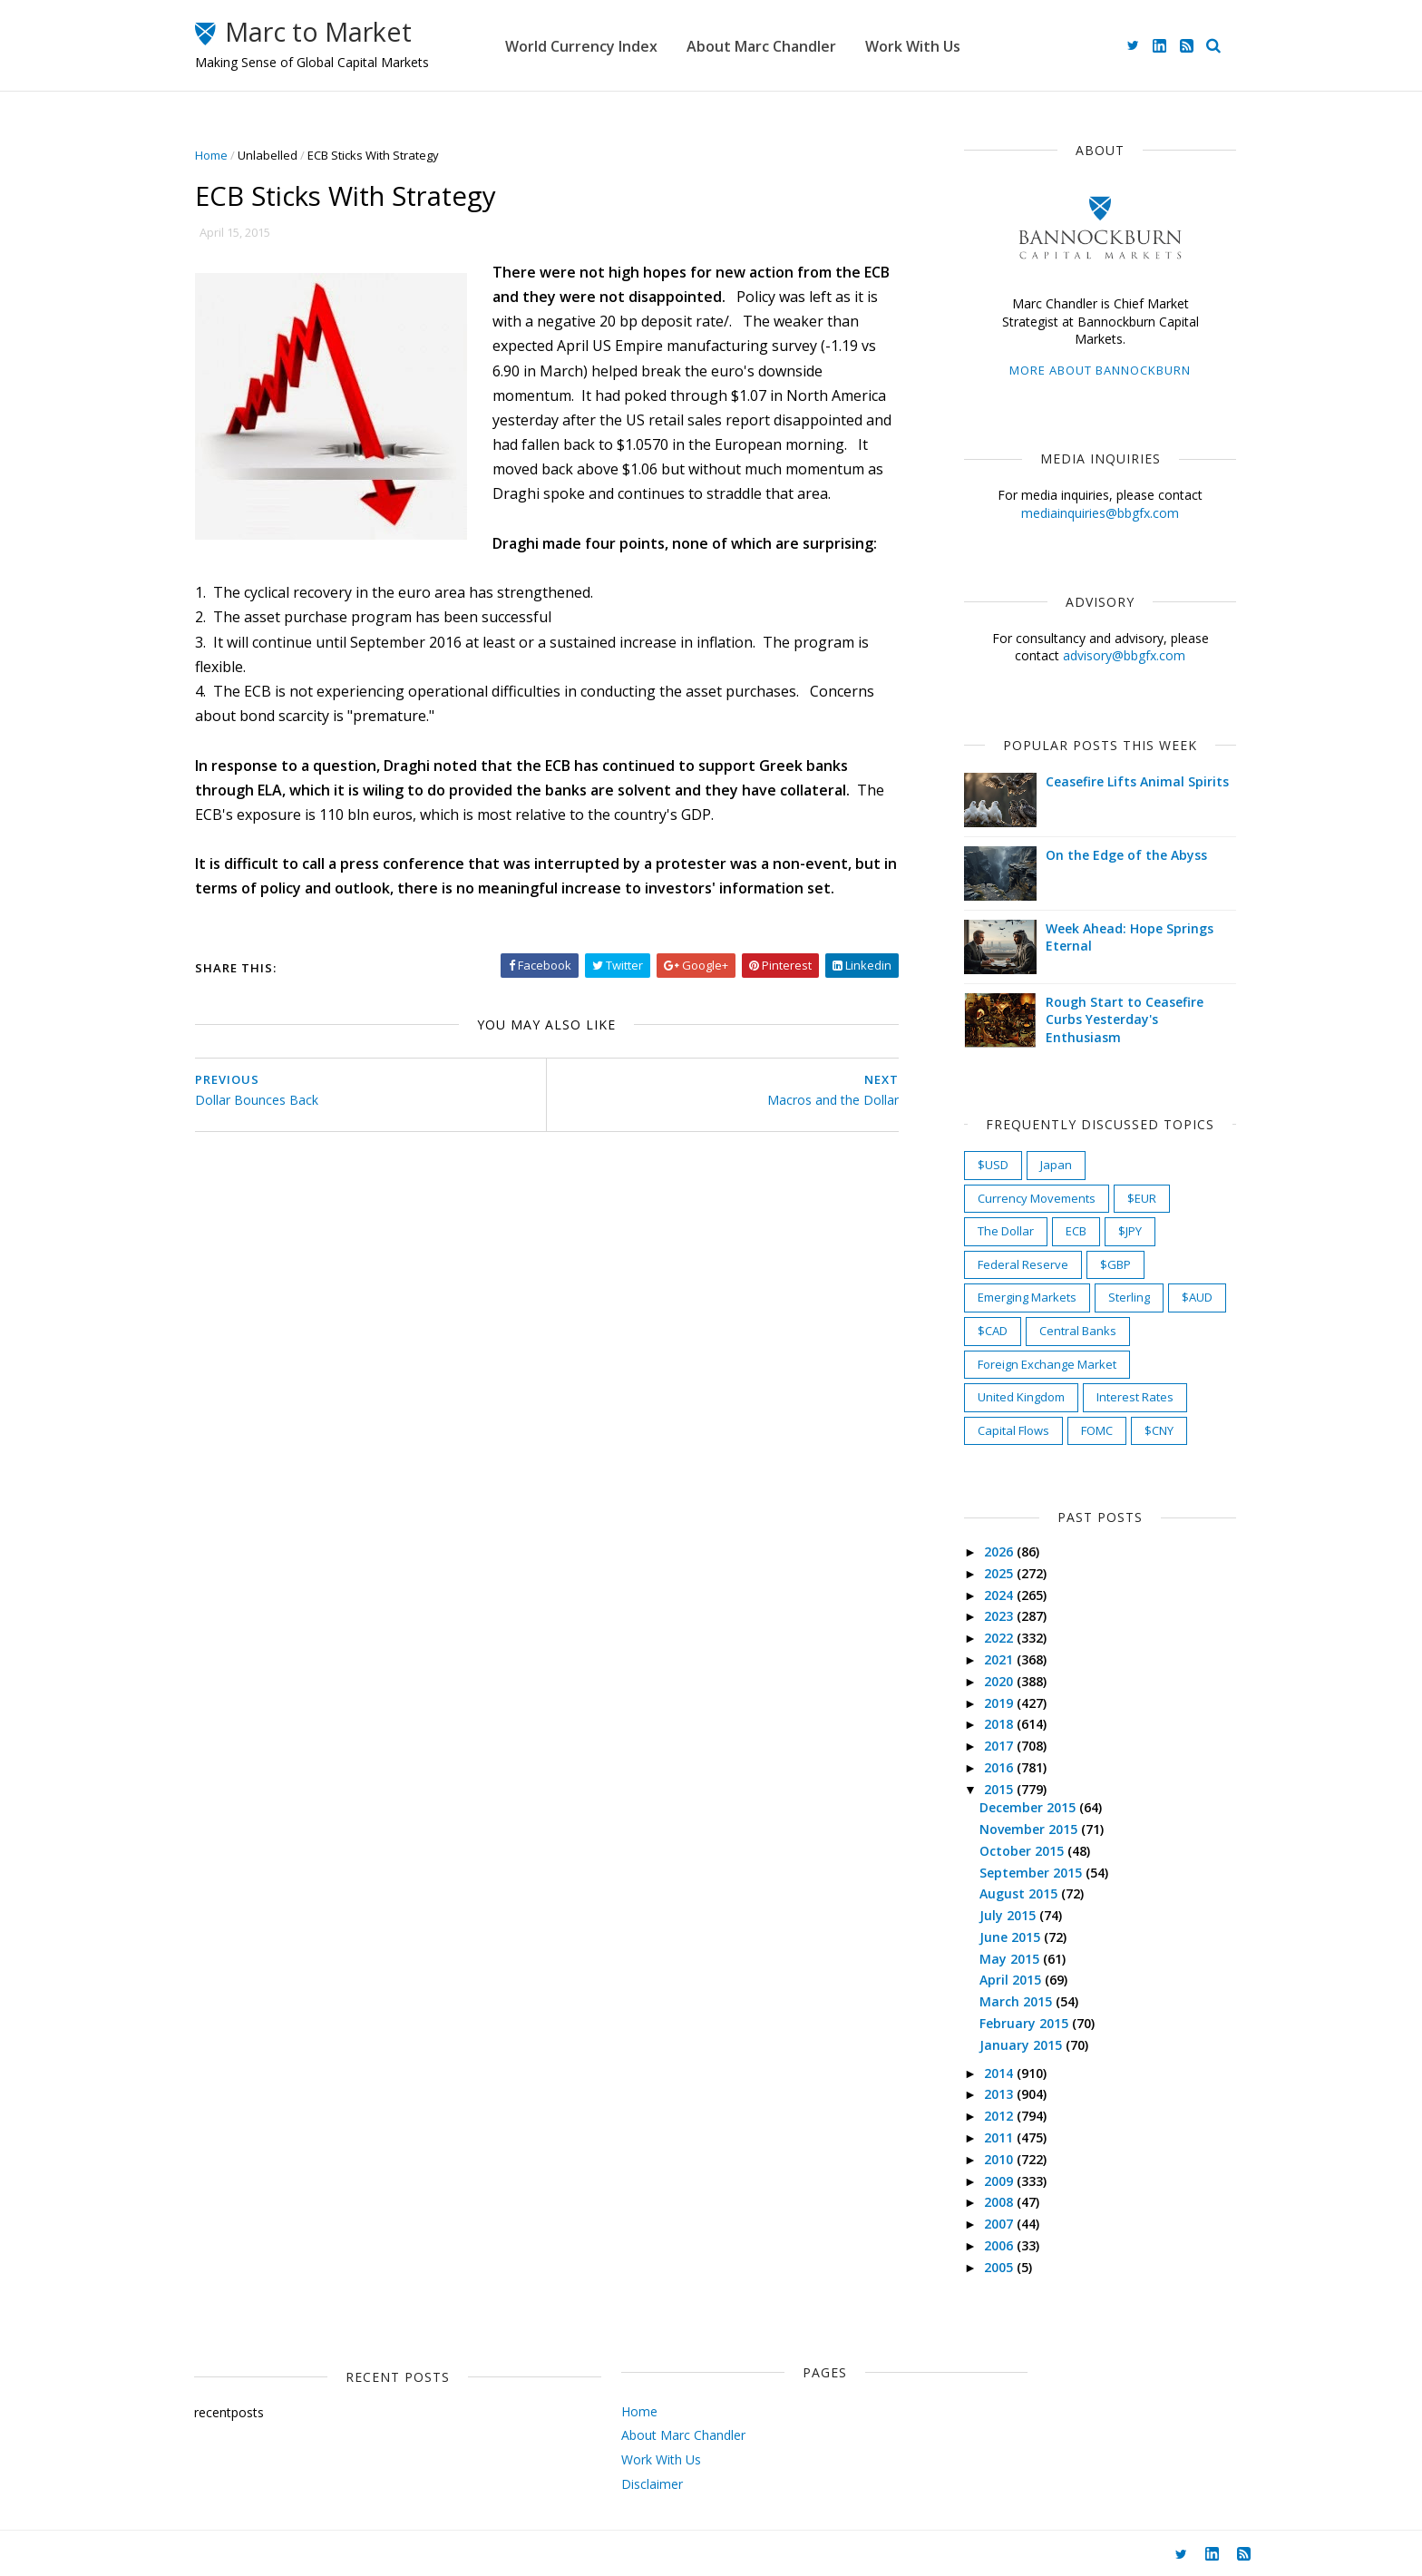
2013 (978, 2094)
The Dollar (984, 1231)
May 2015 (989, 1958)
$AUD (1175, 1297)
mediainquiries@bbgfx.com (1078, 513)
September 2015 (1011, 1872)
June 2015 (990, 1937)
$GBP (1093, 1264)
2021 (978, 1659)
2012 (978, 2115)
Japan (1034, 1164)
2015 (978, 1789)
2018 (978, 1723)
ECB (1054, 1231)
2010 (978, 2159)
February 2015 (1004, 2023)
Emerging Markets (1005, 1297)
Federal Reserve (1001, 1264)
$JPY (1108, 1231)
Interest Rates (1113, 1397)
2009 (978, 2181)
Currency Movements (1015, 1198)
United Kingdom (999, 1397)
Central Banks (1056, 1330)
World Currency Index (626, 45)
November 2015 (1008, 1829)
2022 (978, 1637)
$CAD (971, 1330)
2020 (978, 1681)
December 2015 (1007, 1807)
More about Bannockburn (1078, 370)
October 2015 (1002, 1850)
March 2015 (996, 2001)
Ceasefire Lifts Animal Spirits (1115, 781)
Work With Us (957, 45)
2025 (978, 1573)
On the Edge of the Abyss (1104, 855)
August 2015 (998, 1893)
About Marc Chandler (806, 45)
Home (233, 155)
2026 (978, 1551)
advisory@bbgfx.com (1102, 655)
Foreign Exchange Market (1025, 1364)
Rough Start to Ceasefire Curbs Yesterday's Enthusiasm (1103, 1019)
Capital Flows (992, 1430)
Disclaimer (575, 2484)
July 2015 (988, 1915)
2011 (978, 2137)
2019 (978, 1703)
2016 (978, 1767)
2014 (978, 2073)
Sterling (1107, 1297)
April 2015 (990, 1979)
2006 (978, 2245)
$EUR (1120, 1198)
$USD (971, 1164)
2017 (978, 1745)
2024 (978, 1595)
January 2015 (1001, 2045)
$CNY (1137, 1430)
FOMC (1075, 1430)
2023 (978, 1616)
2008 (978, 2201)
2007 (978, 2223)
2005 (978, 2267)
